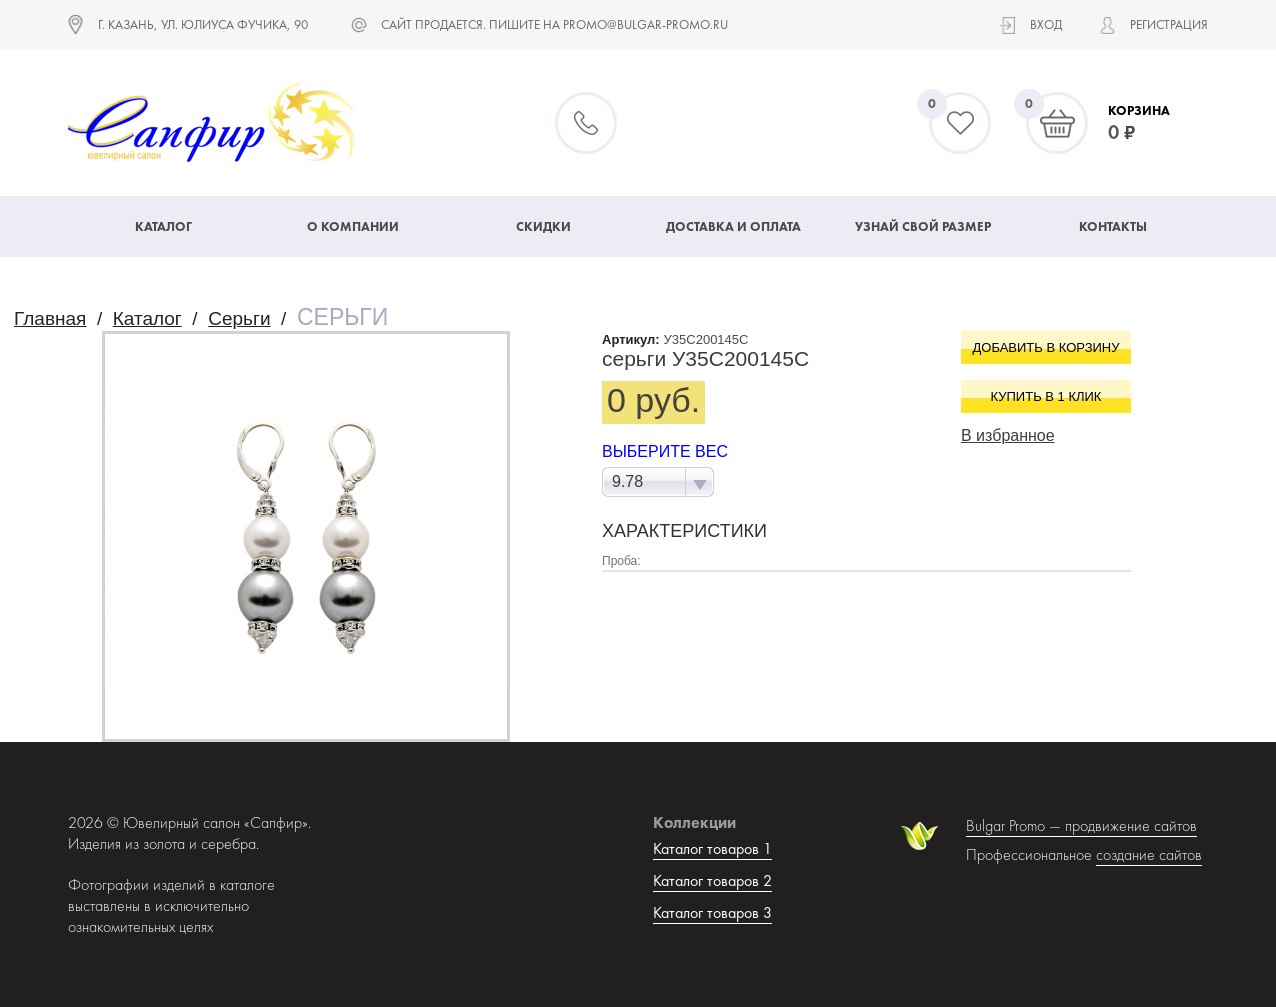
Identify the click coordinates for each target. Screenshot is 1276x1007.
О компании (353, 226)
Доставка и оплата (733, 226)
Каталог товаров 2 (712, 880)
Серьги (239, 318)
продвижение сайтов (1131, 825)
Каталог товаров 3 (712, 912)
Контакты (1113, 226)
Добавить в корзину (1046, 347)
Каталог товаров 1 (712, 848)
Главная (50, 318)
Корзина (1139, 110)
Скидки (543, 226)
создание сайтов (1149, 854)
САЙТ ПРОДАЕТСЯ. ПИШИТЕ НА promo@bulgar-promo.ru (554, 24)
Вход (1046, 24)
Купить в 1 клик (1046, 396)
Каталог (163, 226)
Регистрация (1169, 24)
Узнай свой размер (923, 226)
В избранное (1008, 435)
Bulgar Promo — (1015, 825)
